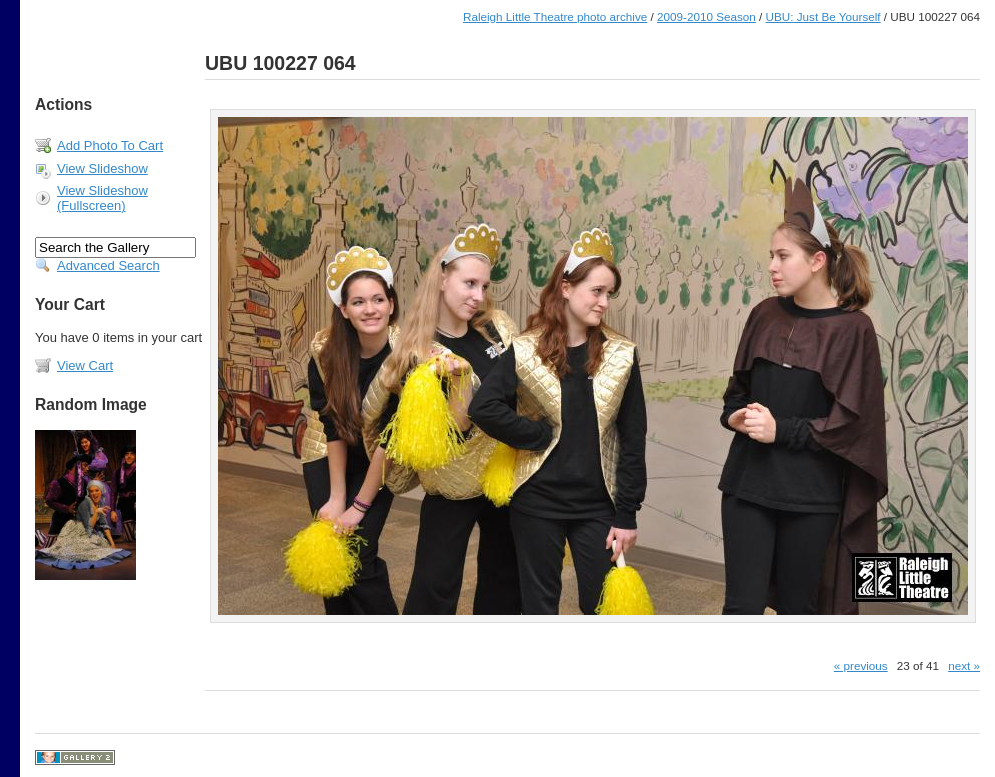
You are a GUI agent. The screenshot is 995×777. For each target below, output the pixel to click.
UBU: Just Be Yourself (823, 16)
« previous (861, 665)
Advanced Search (108, 265)
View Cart (85, 365)
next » (964, 665)
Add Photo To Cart (110, 145)
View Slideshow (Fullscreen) (102, 198)
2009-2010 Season (706, 16)
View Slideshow (102, 168)
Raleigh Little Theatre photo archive (555, 16)
